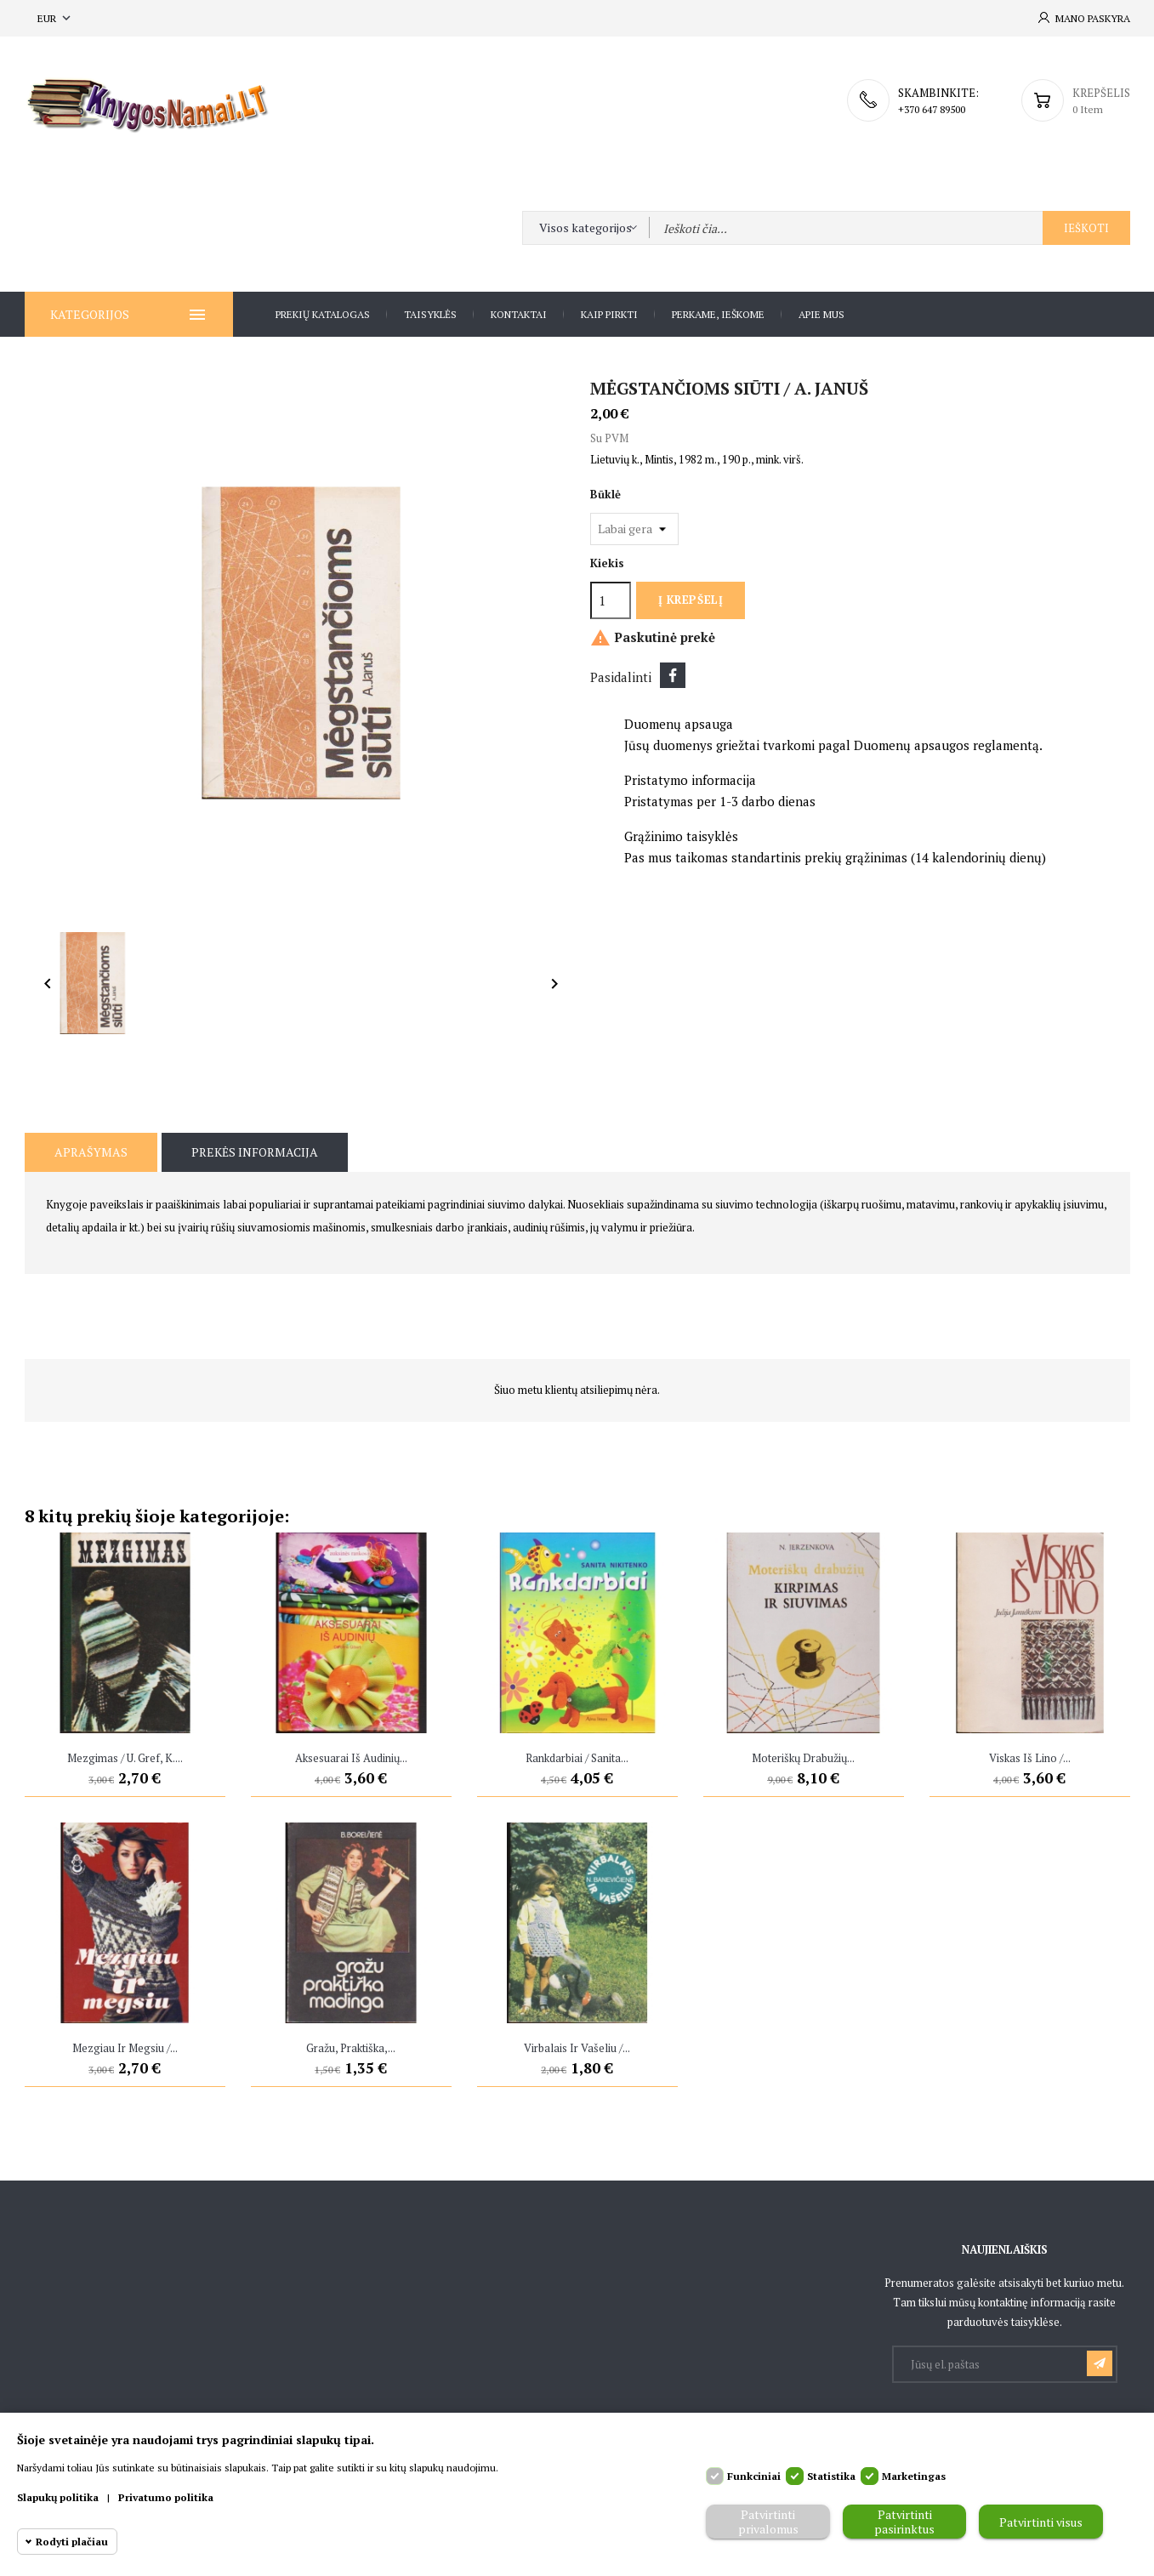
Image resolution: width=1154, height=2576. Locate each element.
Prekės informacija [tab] (254, 1152)
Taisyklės (430, 314)
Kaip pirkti (609, 314)
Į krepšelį (690, 599)
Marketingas (914, 2476)
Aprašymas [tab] (91, 1152)
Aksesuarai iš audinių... (351, 1758)
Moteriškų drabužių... (803, 1758)
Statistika (831, 2476)
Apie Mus (821, 314)
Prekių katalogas (323, 314)
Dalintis (672, 675)
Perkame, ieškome (718, 314)
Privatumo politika (165, 2497)
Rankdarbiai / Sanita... (577, 1758)
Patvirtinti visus (1041, 2522)
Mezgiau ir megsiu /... (125, 2048)
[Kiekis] (610, 600)
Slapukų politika (58, 2497)
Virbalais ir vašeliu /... (577, 2048)
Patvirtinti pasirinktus (904, 2521)
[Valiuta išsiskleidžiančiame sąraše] (55, 18)
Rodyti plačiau (72, 2541)
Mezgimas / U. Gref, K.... (125, 1758)
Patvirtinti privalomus (768, 2521)
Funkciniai (754, 2476)
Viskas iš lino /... (1030, 1758)
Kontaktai (519, 314)
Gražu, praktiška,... (350, 2048)
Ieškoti (1086, 228)
